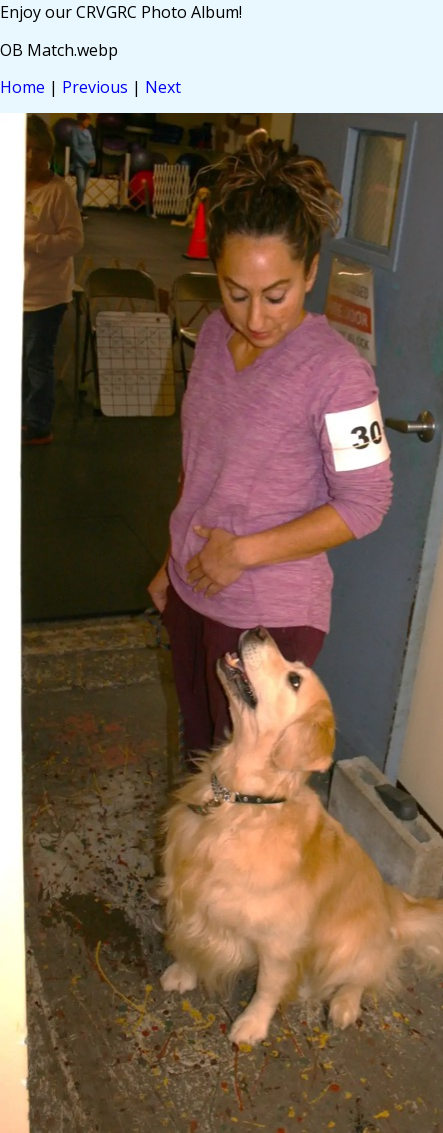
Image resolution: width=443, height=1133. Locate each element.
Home (22, 87)
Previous (95, 87)
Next (163, 87)
